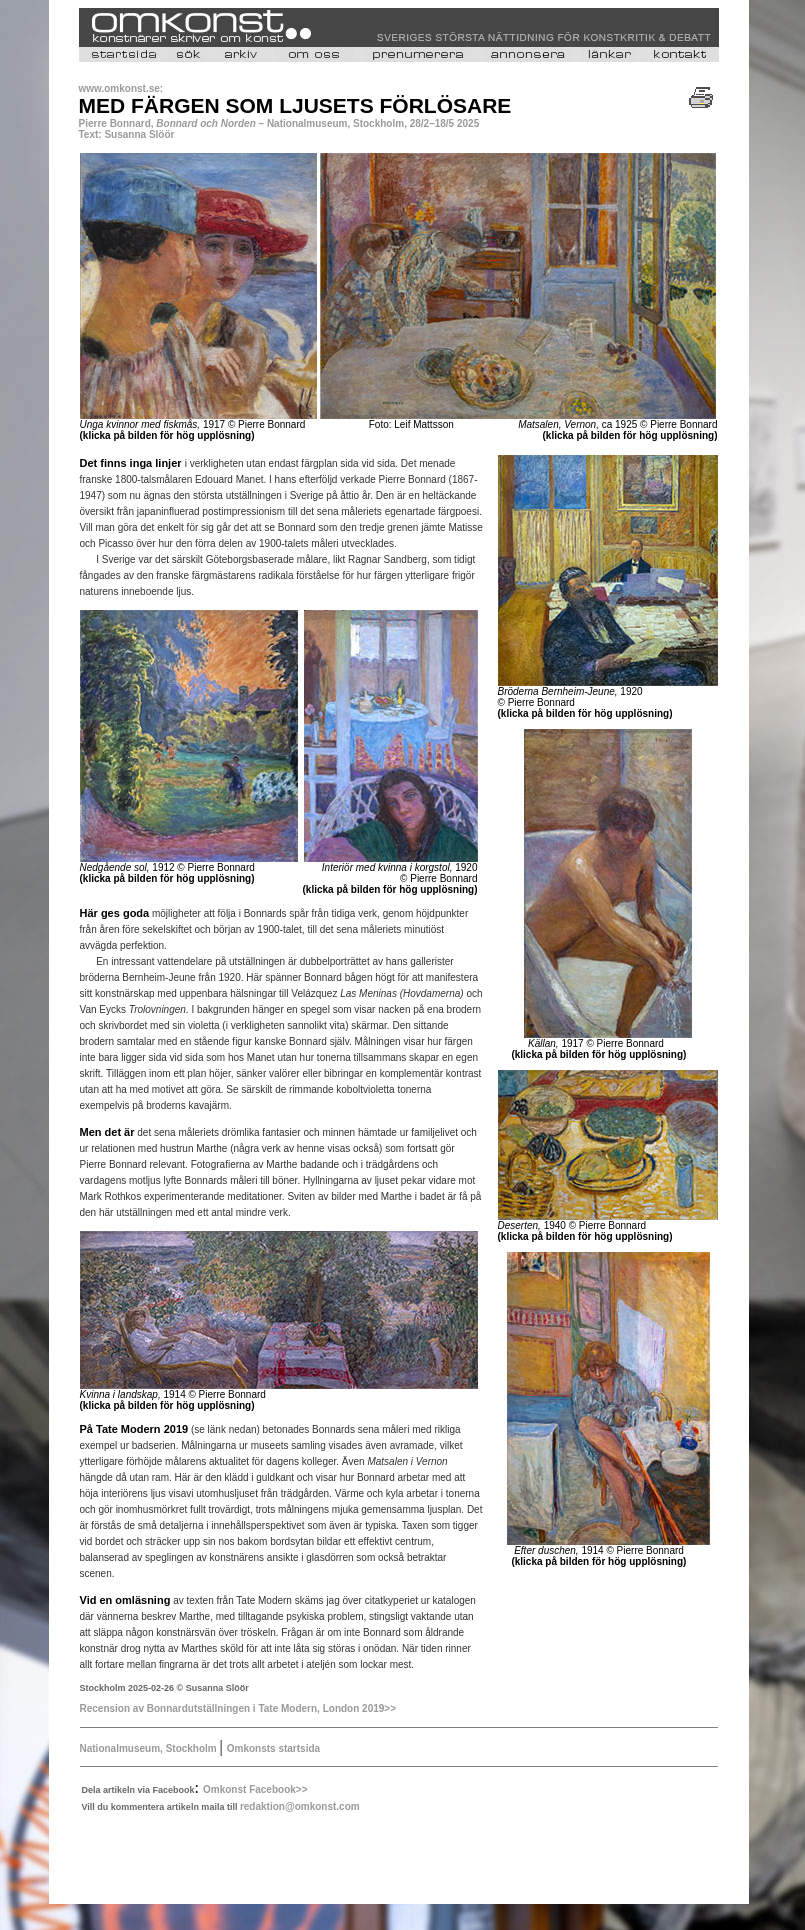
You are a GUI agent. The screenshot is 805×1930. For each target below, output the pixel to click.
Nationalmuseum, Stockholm (150, 1748)
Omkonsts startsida (273, 1748)
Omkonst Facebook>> (255, 1789)
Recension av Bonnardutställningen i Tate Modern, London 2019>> (238, 1708)
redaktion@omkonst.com (300, 1806)
